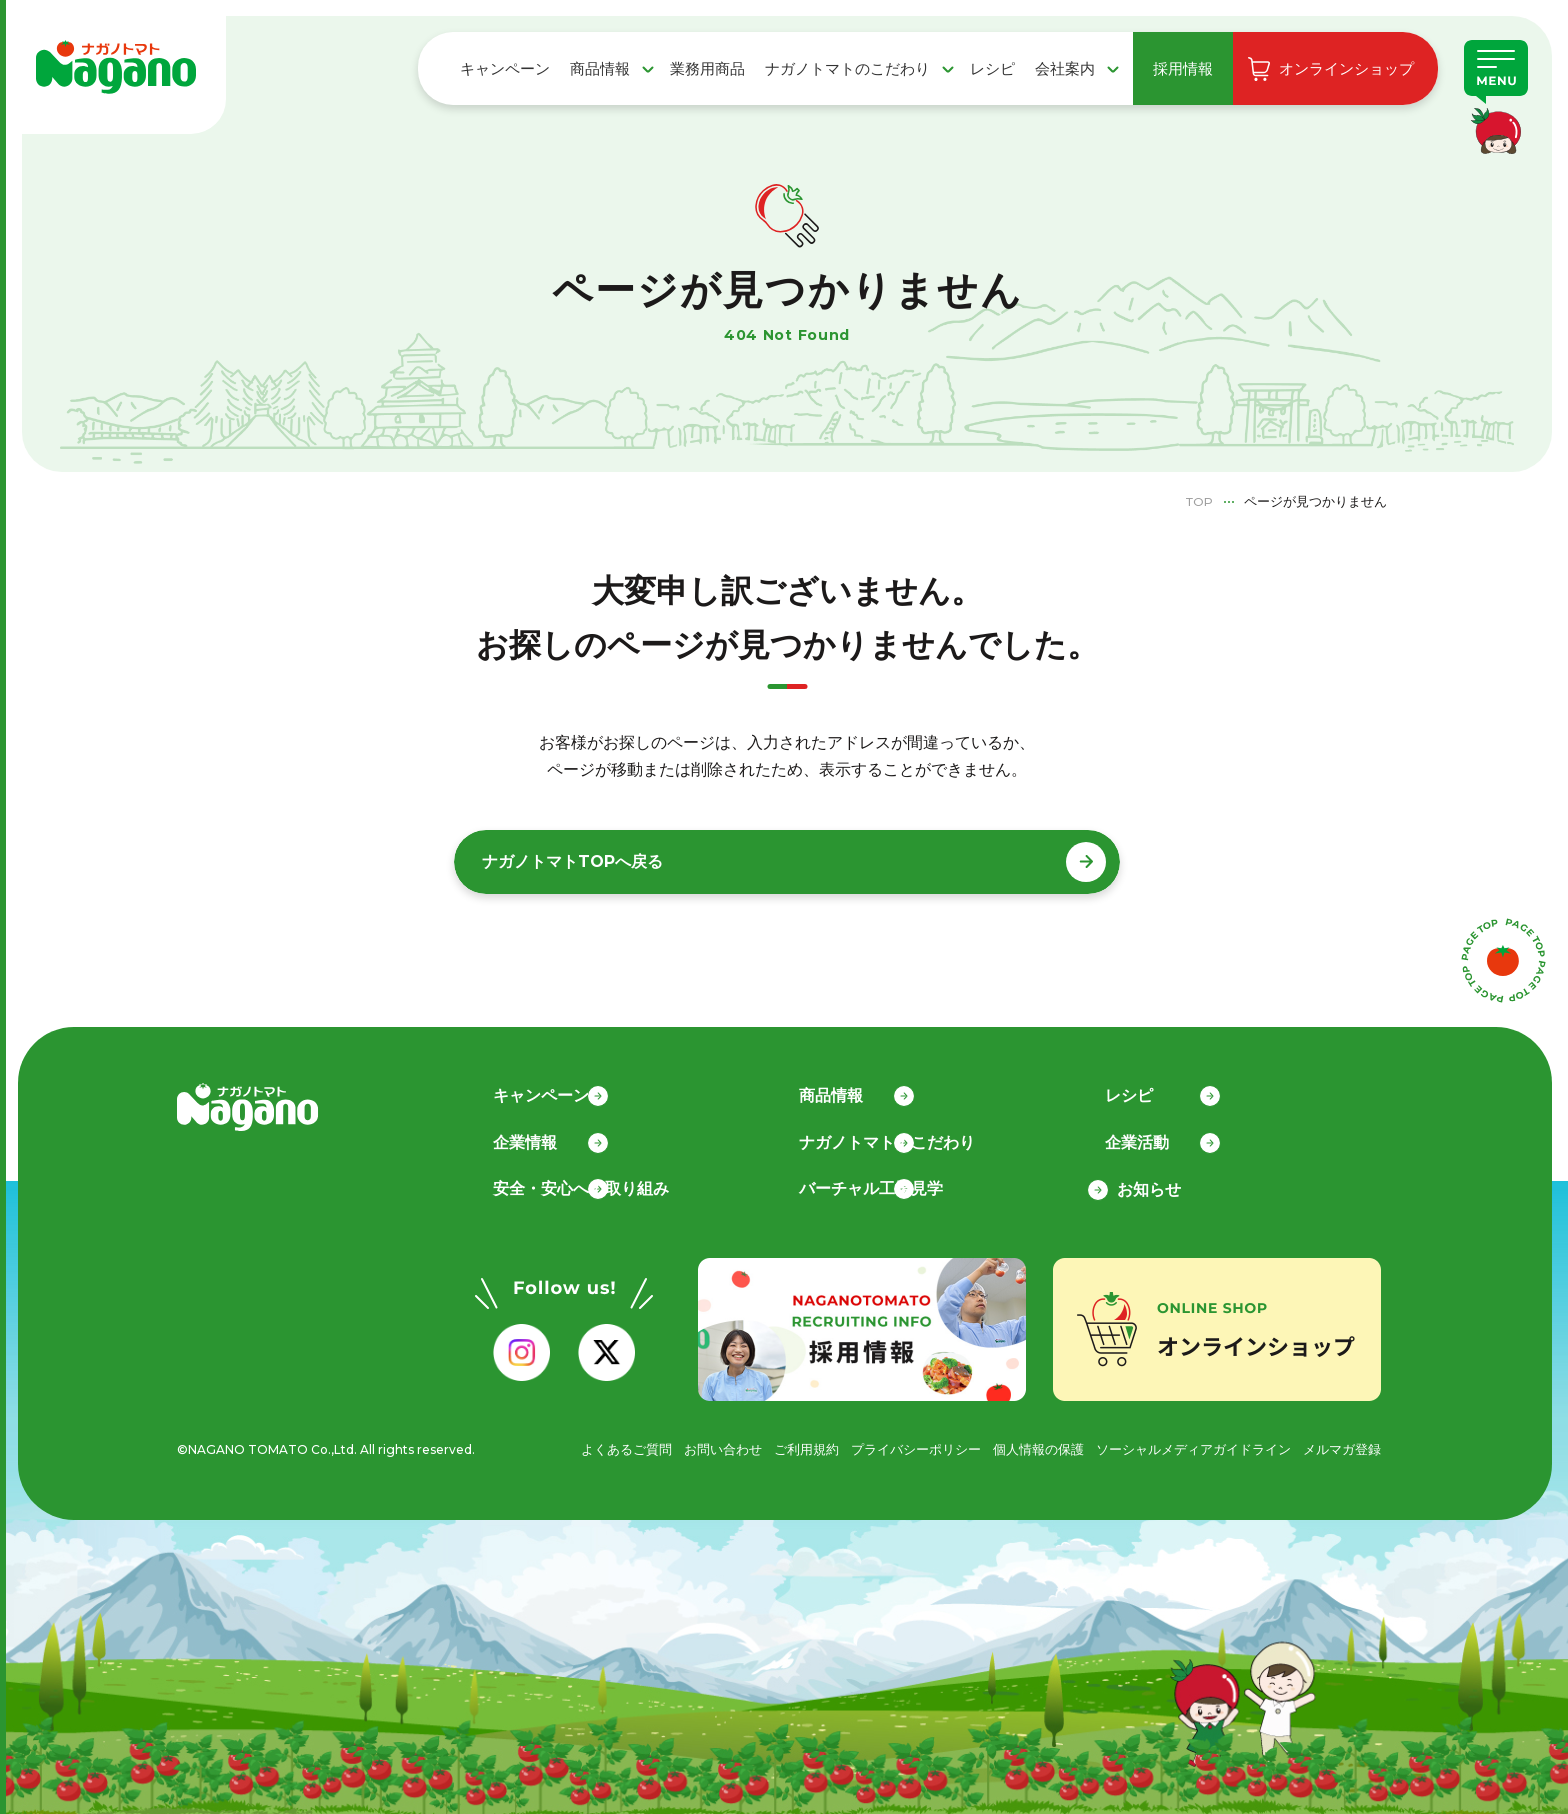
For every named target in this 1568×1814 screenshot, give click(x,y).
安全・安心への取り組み (593, 1184)
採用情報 (1183, 68)
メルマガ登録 (1339, 1444)
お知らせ (1149, 1184)
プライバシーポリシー (883, 1444)
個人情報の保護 (1014, 1444)
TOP (1197, 501)
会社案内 (1065, 68)
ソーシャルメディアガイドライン (1180, 1444)
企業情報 (537, 1137)
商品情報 (600, 68)
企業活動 (1149, 1137)
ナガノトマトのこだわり (847, 68)
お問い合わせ (677, 1444)
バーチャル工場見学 (883, 1184)
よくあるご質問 (574, 1444)
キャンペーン (505, 68)
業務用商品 (707, 68)
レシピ (992, 68)
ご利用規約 (766, 1444)
